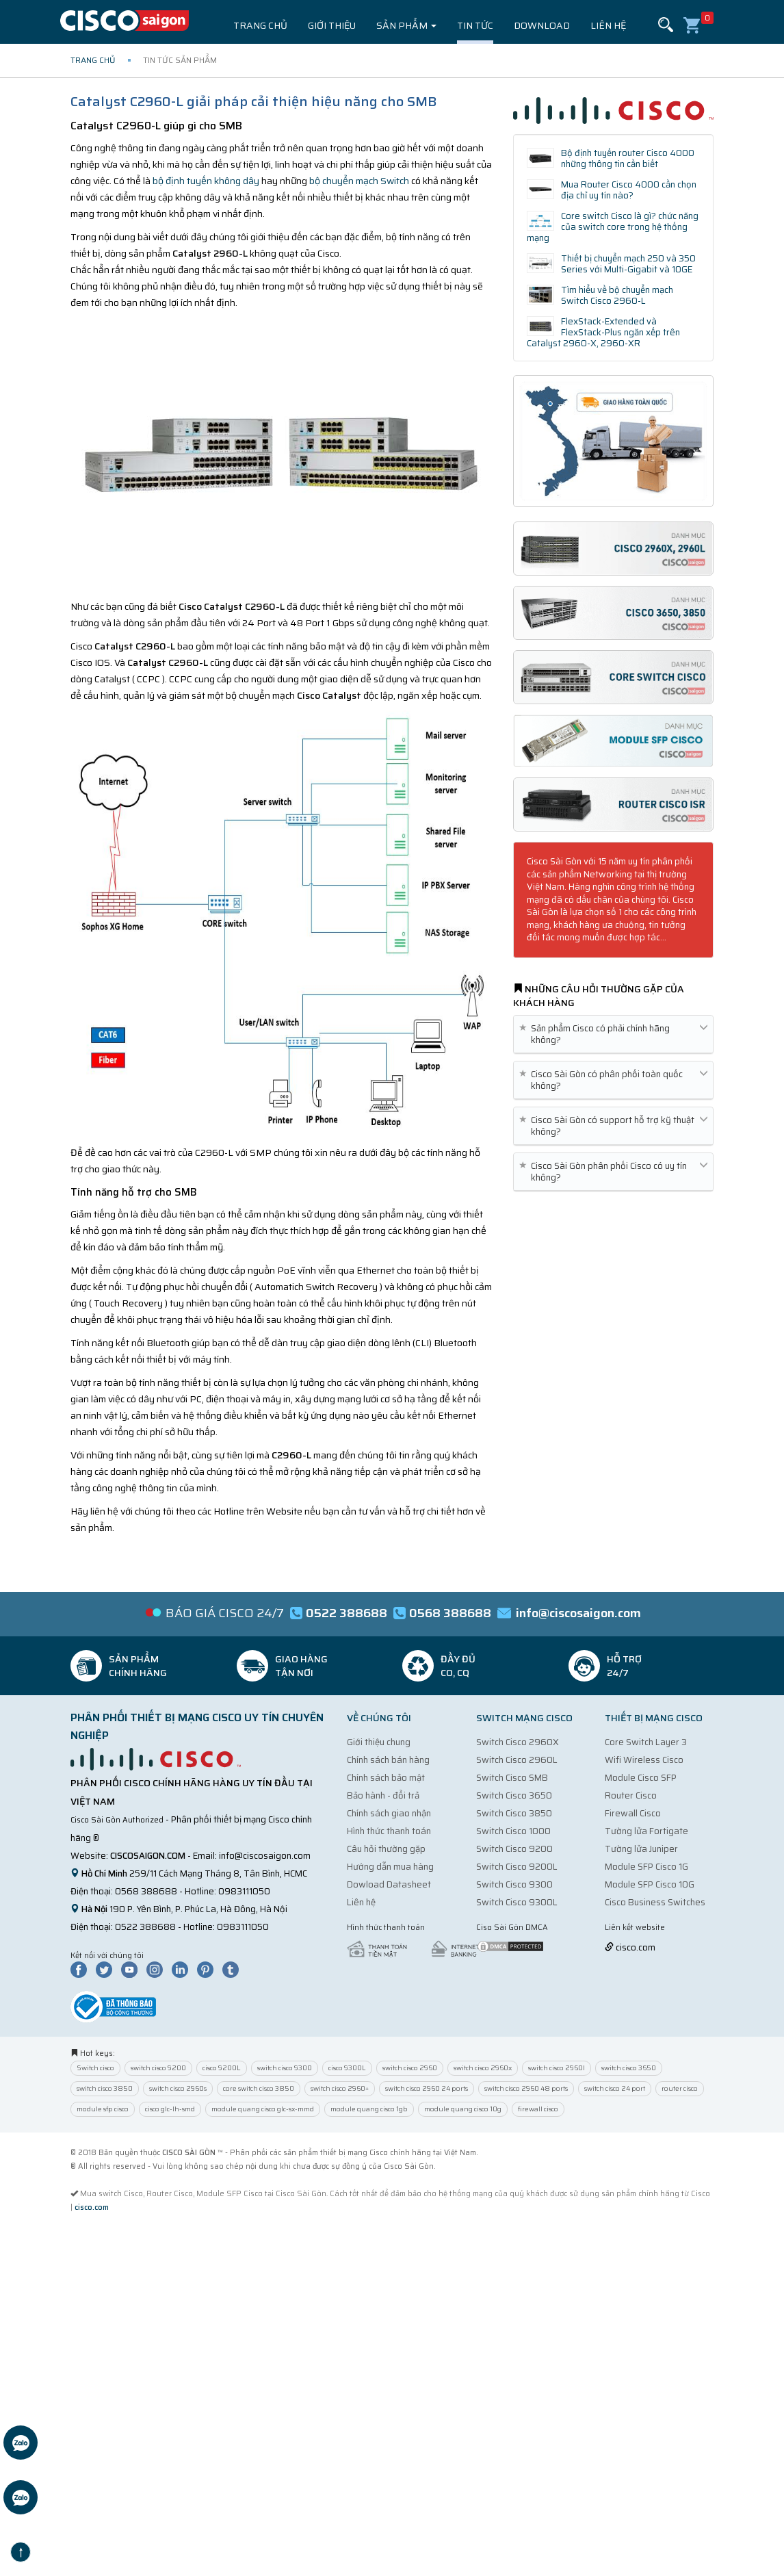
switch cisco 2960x (483, 2068)
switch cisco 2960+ (340, 2088)
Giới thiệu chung (378, 1742)
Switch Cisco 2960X (517, 1742)
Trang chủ (260, 25)
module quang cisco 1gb (369, 2109)
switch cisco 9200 (158, 2068)
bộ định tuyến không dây (206, 180)
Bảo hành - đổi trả (383, 1795)
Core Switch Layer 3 (646, 1742)
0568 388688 (146, 1891)
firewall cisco (538, 2109)
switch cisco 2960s (178, 2088)
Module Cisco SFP (641, 1777)
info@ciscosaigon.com (265, 1856)
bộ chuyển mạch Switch (358, 180)
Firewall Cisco (633, 1813)
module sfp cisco (103, 2109)
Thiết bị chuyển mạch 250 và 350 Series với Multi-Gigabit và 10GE (628, 263)
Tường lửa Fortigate (646, 1831)
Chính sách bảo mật (386, 1777)
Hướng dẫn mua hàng (390, 1866)
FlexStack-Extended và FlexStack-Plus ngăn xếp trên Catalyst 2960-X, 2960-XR (604, 332)
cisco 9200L (221, 2068)
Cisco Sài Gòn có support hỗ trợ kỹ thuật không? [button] (613, 1125)
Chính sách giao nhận (389, 1813)
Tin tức (475, 25)
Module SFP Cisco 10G (649, 1884)
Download (542, 25)
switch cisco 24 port (614, 2088)
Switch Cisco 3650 (514, 1795)
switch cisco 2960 (409, 2068)
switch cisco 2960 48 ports (526, 2088)
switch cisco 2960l (556, 2068)
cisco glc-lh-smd (170, 2109)
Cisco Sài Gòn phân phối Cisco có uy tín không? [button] (613, 1171)
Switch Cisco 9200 (514, 1849)
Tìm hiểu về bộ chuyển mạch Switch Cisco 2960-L (617, 295)
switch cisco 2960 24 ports (426, 2088)
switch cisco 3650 (628, 2068)
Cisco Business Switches (655, 1902)
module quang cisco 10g (462, 2109)
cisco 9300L (347, 2068)
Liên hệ (608, 25)
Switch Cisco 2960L (517, 1760)
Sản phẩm (406, 25)
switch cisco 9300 (284, 2068)
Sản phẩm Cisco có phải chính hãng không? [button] (613, 1034)
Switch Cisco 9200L (517, 1866)
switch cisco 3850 (105, 2088)
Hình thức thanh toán (389, 1831)
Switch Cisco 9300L (517, 1902)
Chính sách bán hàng (388, 1760)
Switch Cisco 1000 (513, 1831)
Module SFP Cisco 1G (646, 1866)
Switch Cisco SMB (512, 1777)
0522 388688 (145, 1927)
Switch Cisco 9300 (514, 1884)
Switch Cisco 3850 (514, 1813)
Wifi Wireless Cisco (644, 1760)
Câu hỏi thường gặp (386, 1849)
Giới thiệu (332, 25)
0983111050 (244, 1891)
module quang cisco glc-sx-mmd (262, 2109)
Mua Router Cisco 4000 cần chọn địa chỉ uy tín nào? (628, 190)
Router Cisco (631, 1795)
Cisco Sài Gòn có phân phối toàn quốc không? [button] (613, 1080)
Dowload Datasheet (389, 1884)
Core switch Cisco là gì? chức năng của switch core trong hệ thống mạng (613, 227)
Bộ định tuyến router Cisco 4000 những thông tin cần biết (627, 158)
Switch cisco (95, 2068)
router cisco (680, 2088)
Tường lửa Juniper (641, 1849)
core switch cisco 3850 (258, 2088)
